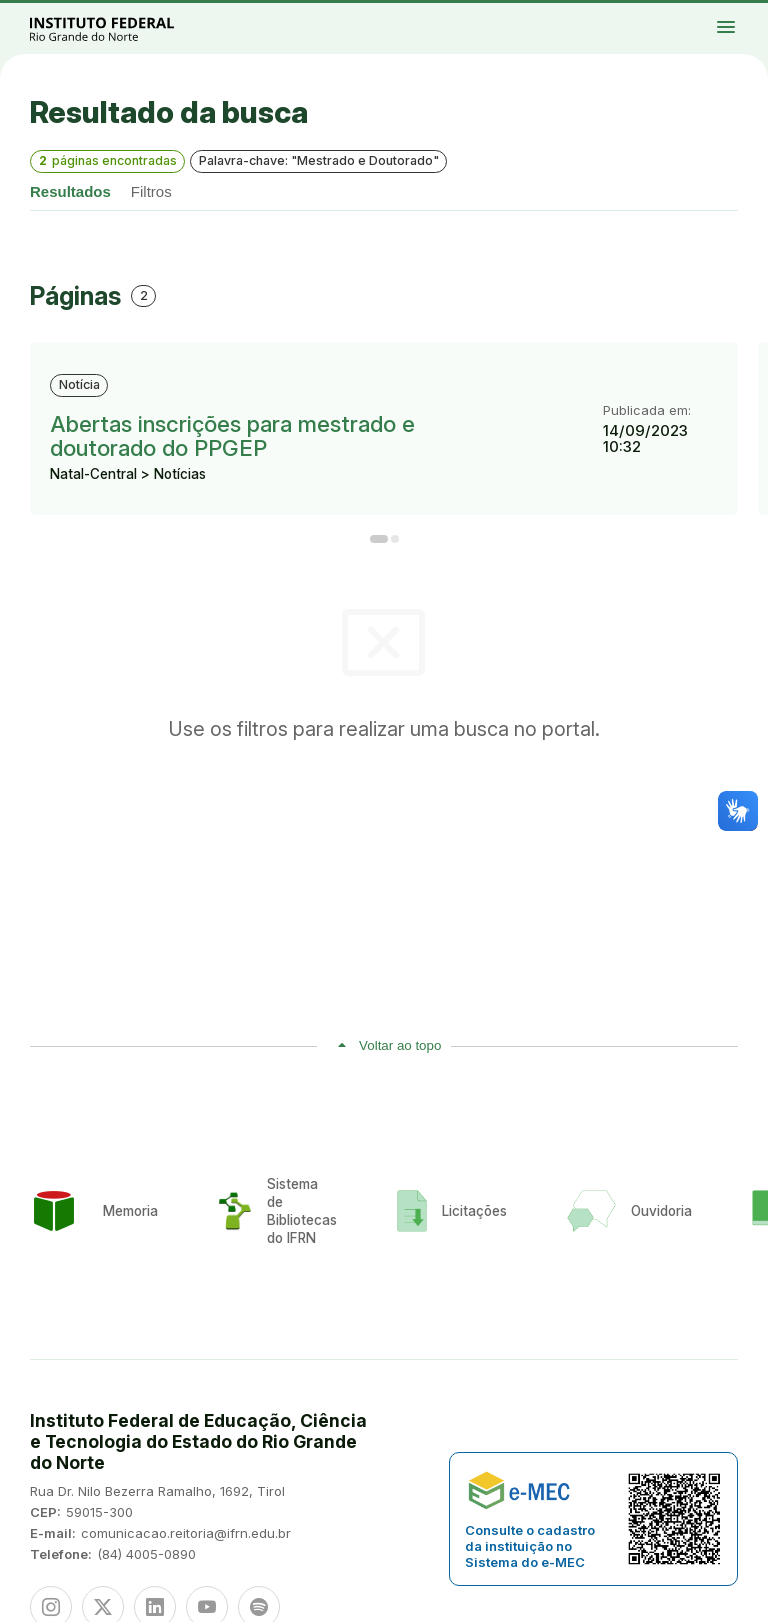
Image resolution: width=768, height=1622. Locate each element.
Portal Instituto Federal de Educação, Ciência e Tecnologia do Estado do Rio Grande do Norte (124, 28)
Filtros (151, 191)
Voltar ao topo (400, 1045)
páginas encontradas (108, 160)
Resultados (70, 191)
